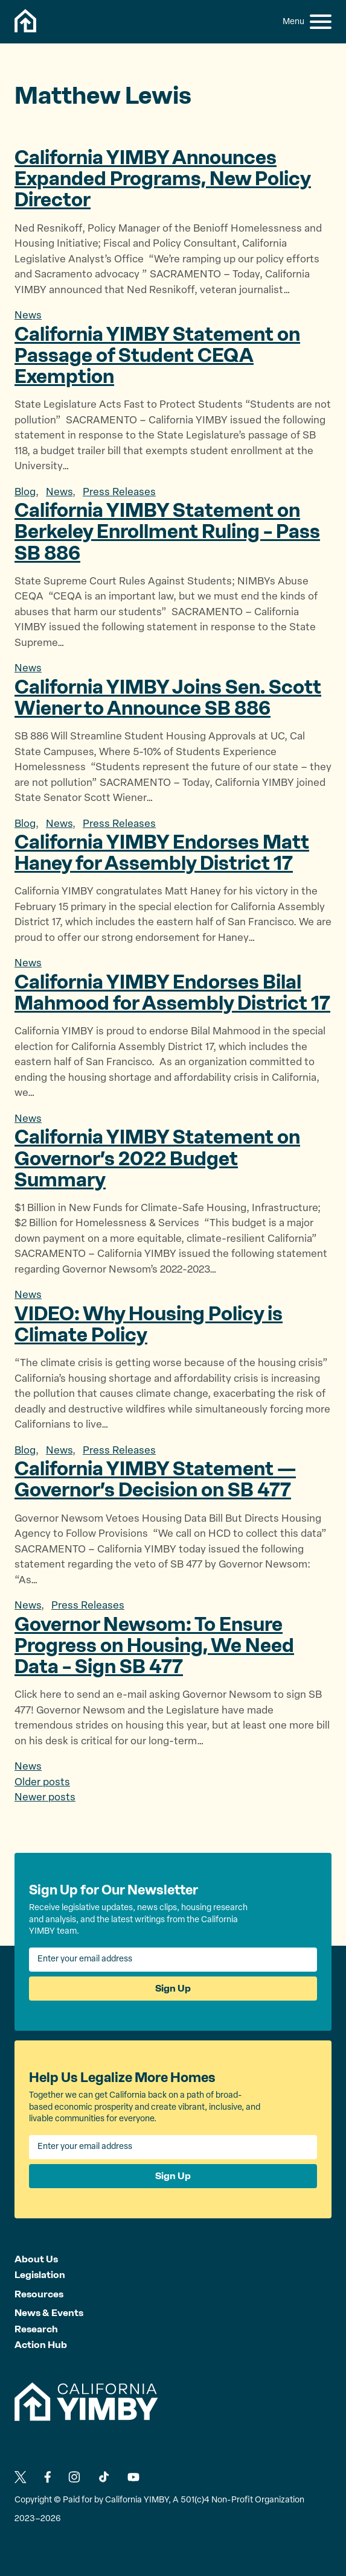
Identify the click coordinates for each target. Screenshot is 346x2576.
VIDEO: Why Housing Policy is (148, 1324)
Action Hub (40, 2344)
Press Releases (119, 492)
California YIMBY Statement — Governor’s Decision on (155, 1479)
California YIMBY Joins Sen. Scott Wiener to (167, 698)
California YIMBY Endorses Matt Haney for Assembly (161, 853)
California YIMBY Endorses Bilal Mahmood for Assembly (172, 992)
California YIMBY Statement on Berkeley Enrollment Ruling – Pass (167, 531)
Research (36, 2329)
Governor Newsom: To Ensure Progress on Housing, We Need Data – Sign (154, 1645)
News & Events (48, 2312)
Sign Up (173, 1988)
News (28, 316)
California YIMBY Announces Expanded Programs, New (162, 178)
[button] (321, 21)
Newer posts (44, 1798)
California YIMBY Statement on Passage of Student (157, 355)
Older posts (42, 1782)
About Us (36, 2259)
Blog (25, 492)
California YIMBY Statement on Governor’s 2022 (157, 1158)
